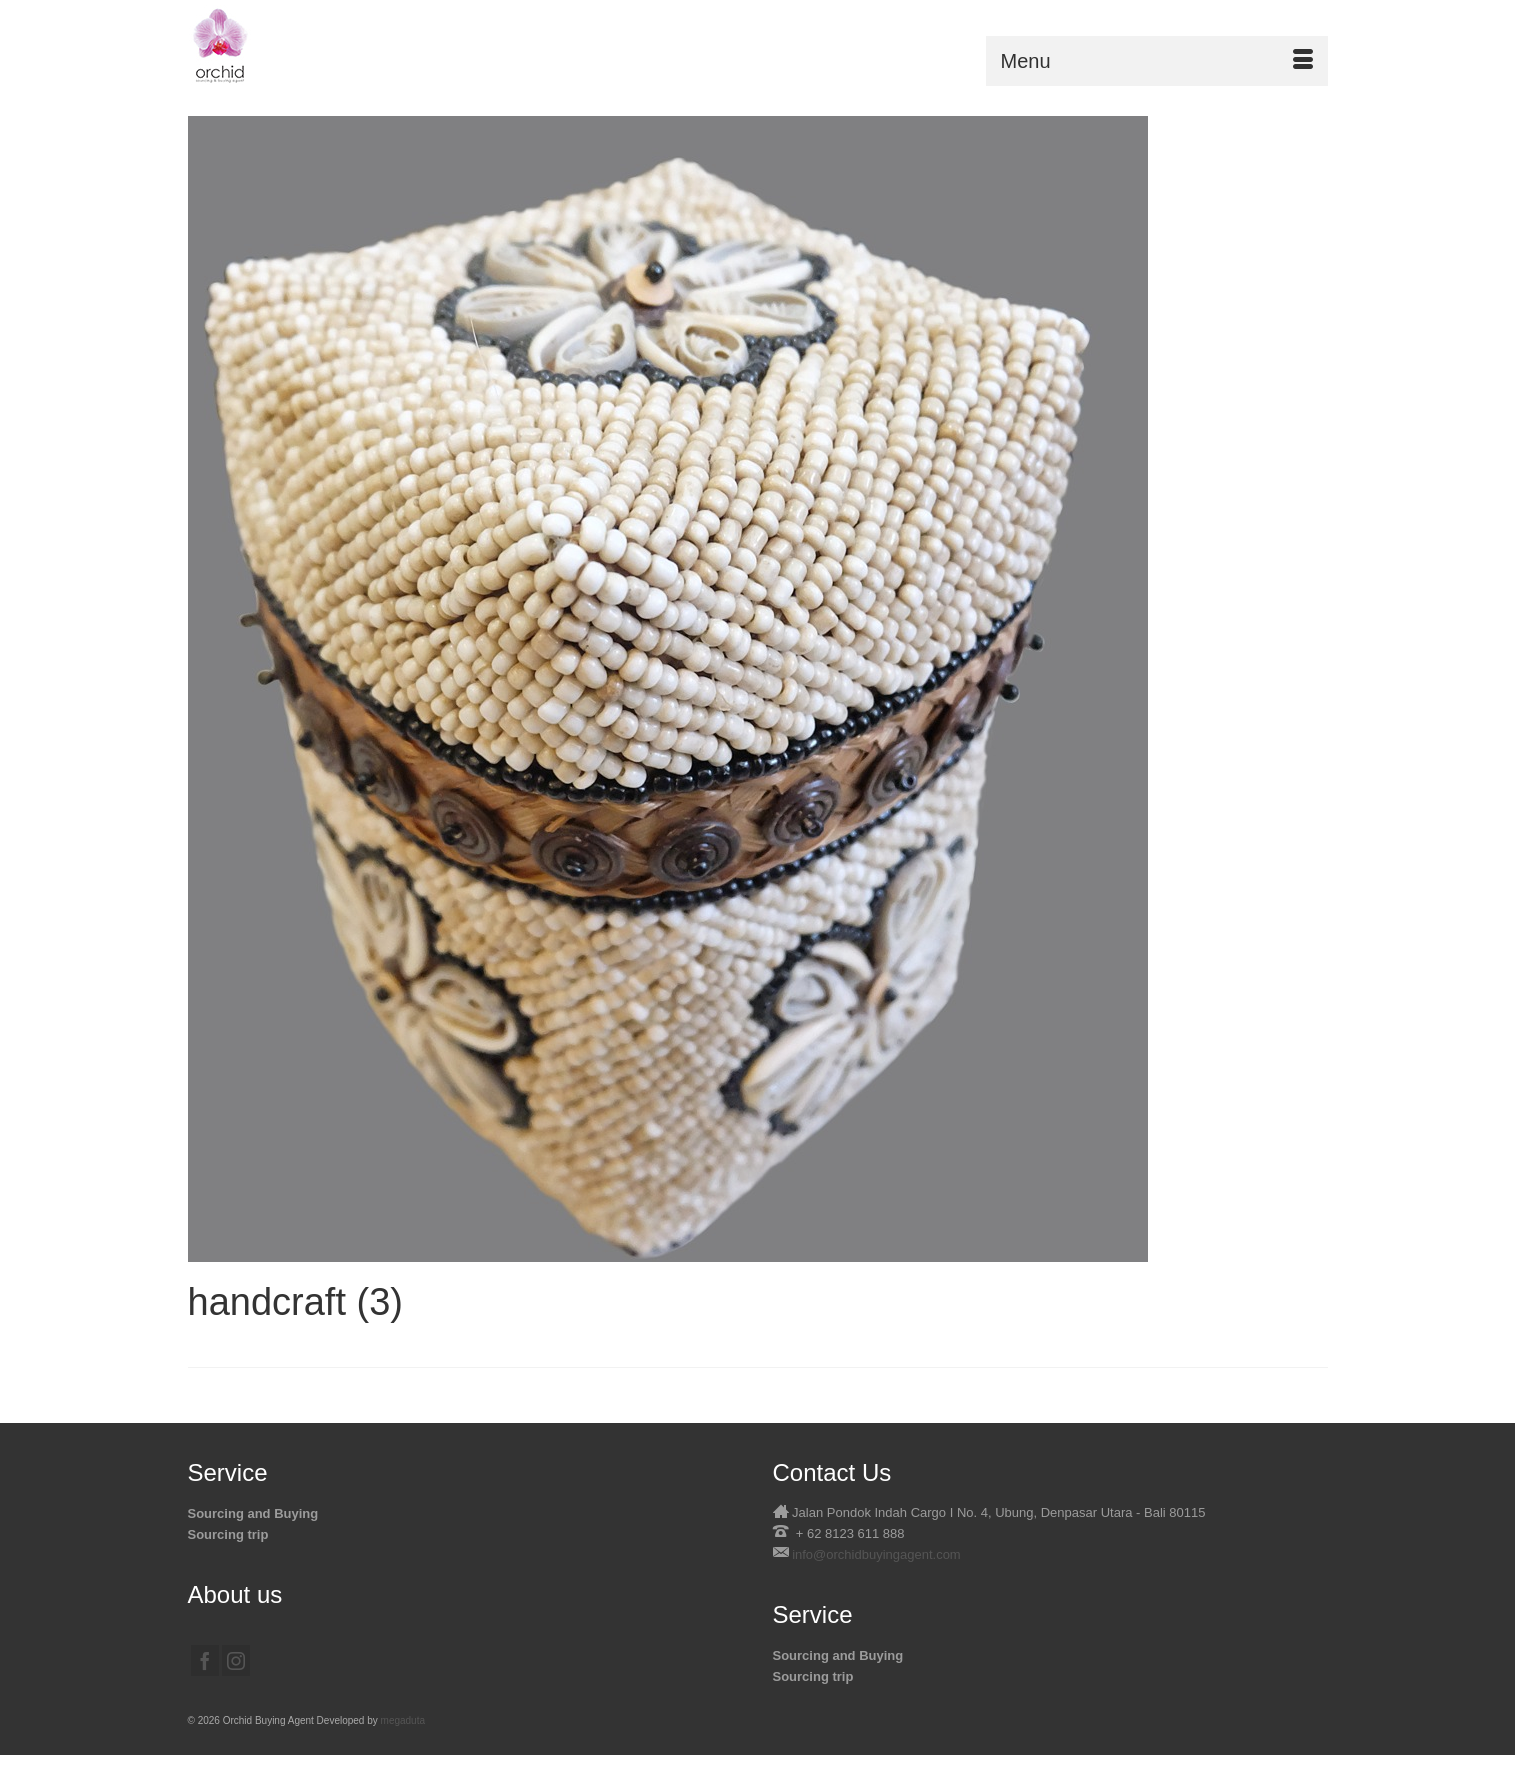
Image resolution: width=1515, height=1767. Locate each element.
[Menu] (1157, 61)
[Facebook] (205, 1660)
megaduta (403, 1720)
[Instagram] (236, 1660)
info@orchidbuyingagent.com (876, 1554)
